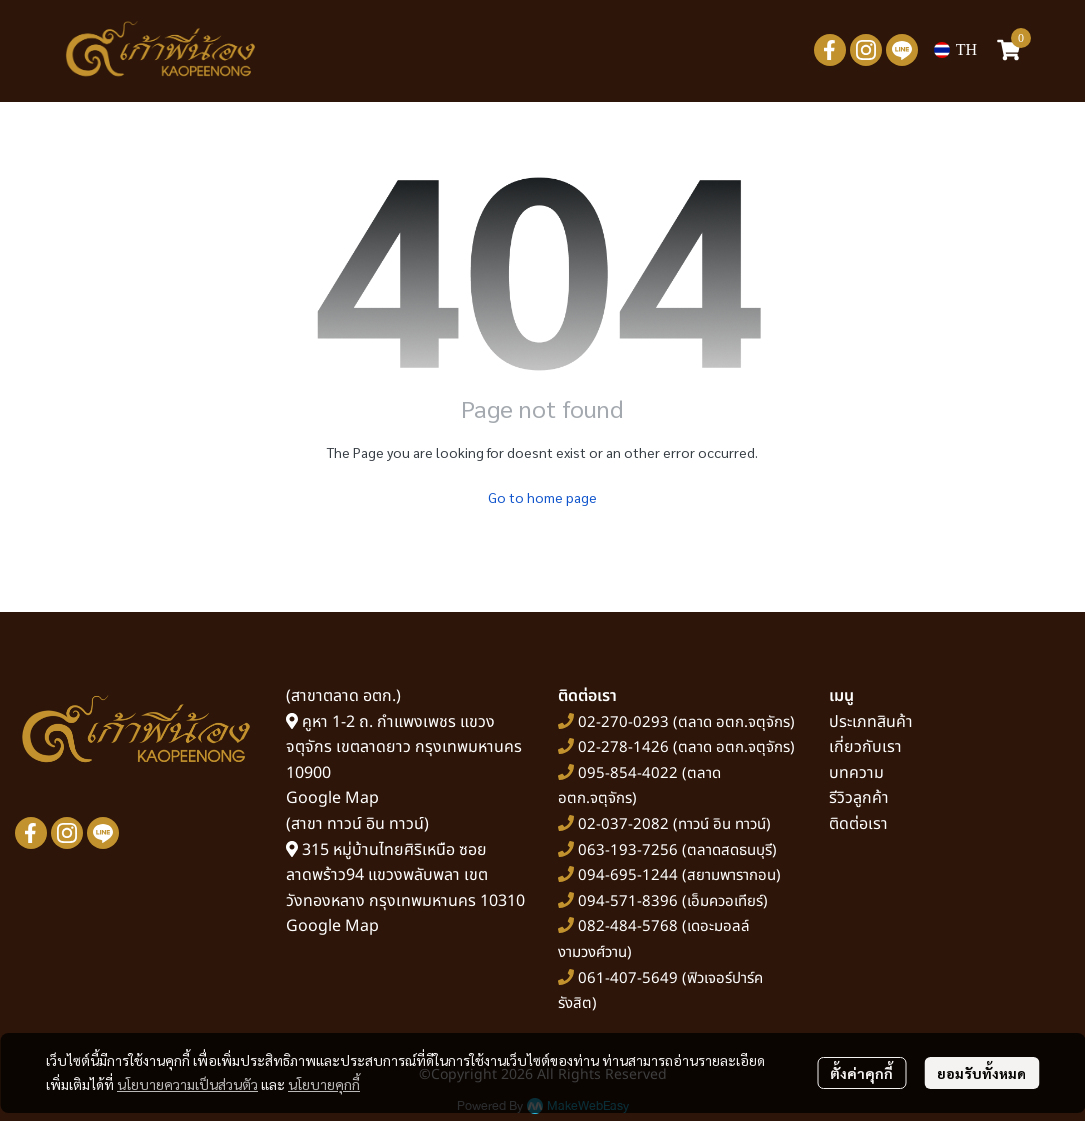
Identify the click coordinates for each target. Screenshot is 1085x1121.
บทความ (856, 773)
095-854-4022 (628, 773)
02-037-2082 (623, 824)
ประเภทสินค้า (871, 722)
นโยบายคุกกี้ (324, 1084)
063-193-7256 (628, 850)
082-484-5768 (628, 926)
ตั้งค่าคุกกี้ (861, 1073)
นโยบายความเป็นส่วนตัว (187, 1084)
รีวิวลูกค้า (859, 798)
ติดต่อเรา (858, 824)
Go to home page (542, 497)
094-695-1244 (628, 875)
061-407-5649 (628, 978)
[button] (955, 50)
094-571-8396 (628, 901)
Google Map (332, 798)
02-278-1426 (623, 747)
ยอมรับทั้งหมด (981, 1073)
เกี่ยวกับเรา (865, 747)
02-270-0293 (621, 722)
